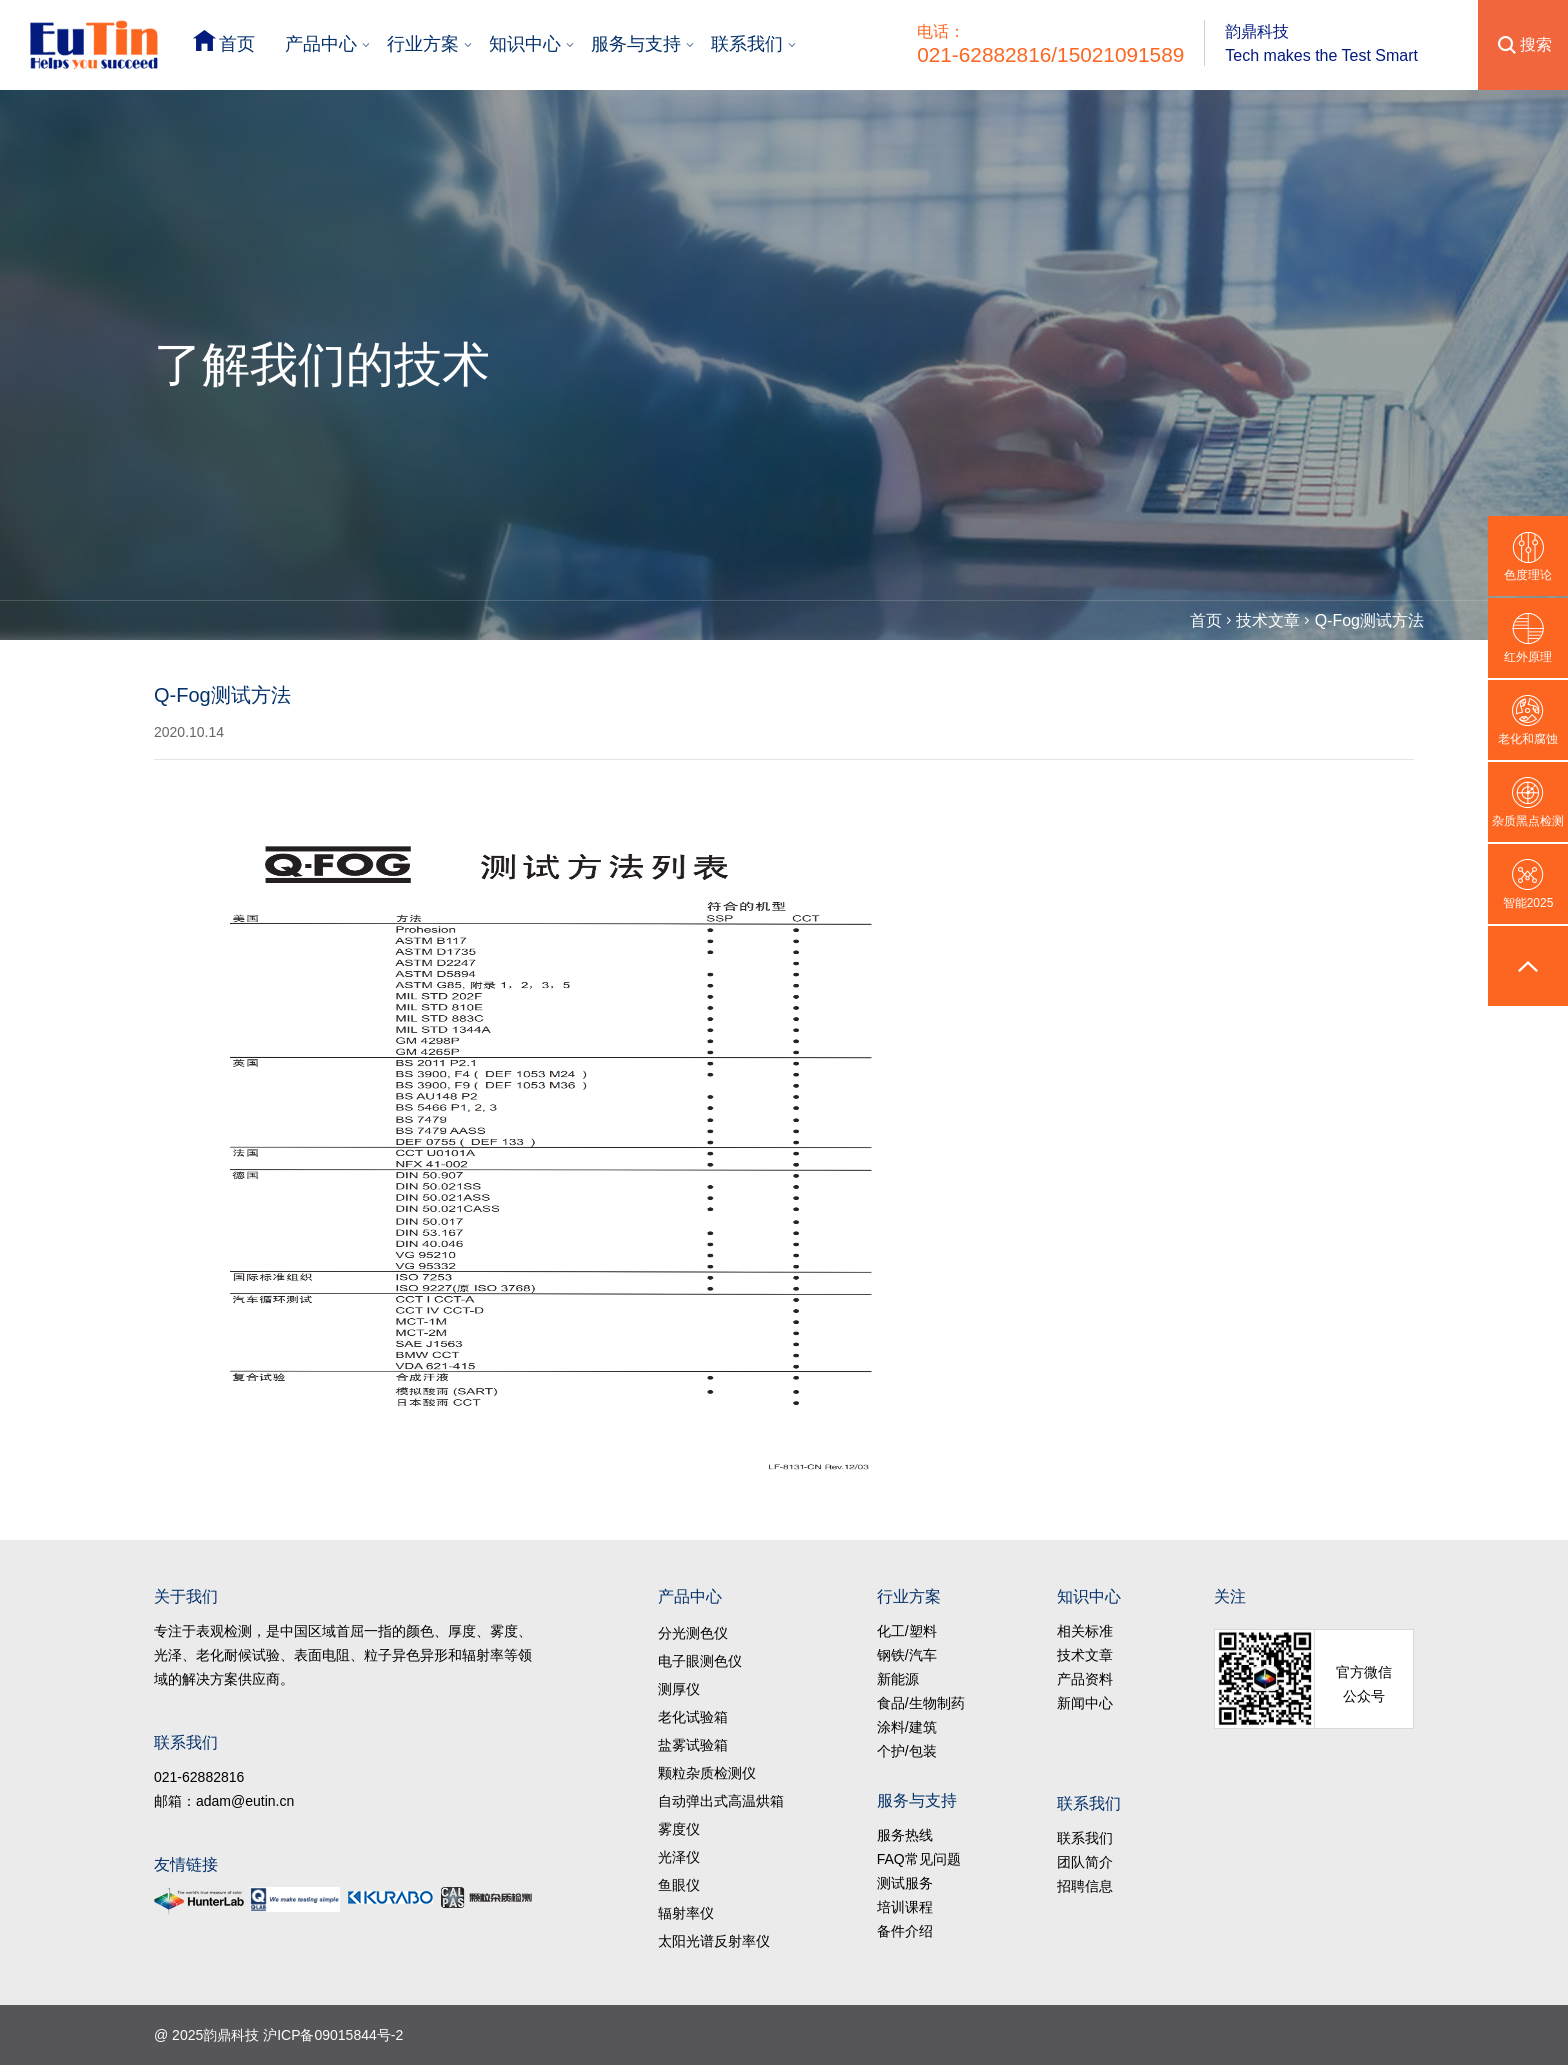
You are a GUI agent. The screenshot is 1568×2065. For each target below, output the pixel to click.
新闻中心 (1085, 1703)
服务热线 (905, 1835)
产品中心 (321, 44)
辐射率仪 (686, 1913)
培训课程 (905, 1907)
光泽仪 (679, 1857)
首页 (237, 44)
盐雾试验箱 (693, 1745)
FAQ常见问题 (919, 1859)
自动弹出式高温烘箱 (721, 1801)
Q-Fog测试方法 (1369, 620)
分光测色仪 (693, 1633)
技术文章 (1268, 620)
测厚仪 (679, 1689)
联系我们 (747, 44)
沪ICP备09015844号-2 (333, 2035)
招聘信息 (1085, 1886)
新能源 (898, 1679)
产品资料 (1085, 1679)
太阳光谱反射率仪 (714, 1941)
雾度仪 (679, 1829)
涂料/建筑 (907, 1727)
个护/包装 (907, 1751)
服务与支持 (636, 44)
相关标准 (1085, 1631)
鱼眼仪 (679, 1885)
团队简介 (1085, 1862)
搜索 (1536, 44)
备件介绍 (905, 1931)
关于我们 (186, 1596)
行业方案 (423, 44)
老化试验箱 (693, 1717)
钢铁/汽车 (907, 1655)
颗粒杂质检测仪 (707, 1773)
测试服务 (905, 1883)
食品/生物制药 (921, 1703)
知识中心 (525, 44)
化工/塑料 (907, 1631)
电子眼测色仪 (700, 1661)
